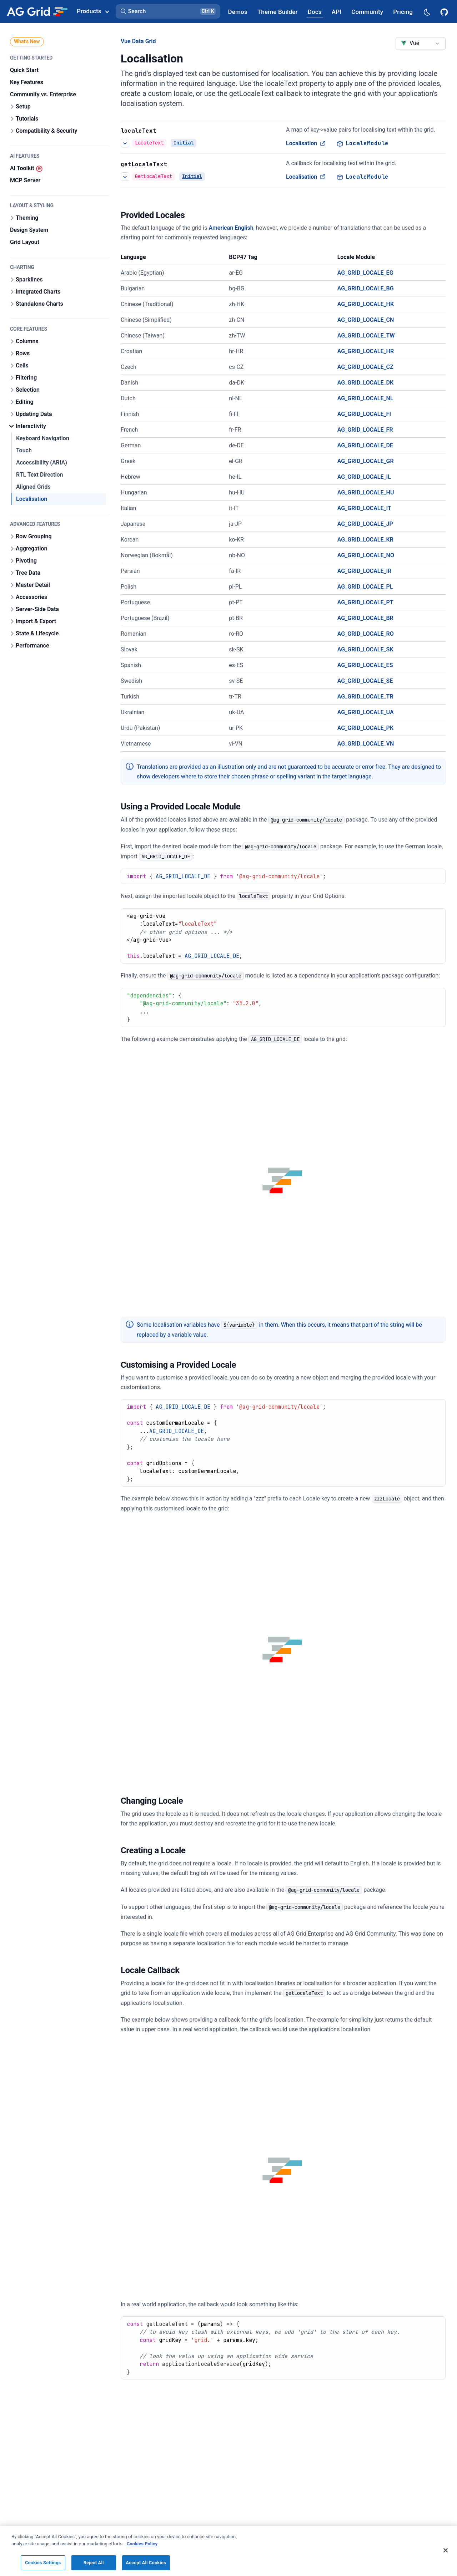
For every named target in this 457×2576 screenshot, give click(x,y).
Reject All (94, 2562)
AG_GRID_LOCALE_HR (365, 351)
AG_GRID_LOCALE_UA (365, 712)
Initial (184, 142)
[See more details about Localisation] (125, 143)
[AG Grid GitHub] (445, 11)
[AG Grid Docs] (315, 11)
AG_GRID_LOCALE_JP (365, 523)
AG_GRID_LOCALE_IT (364, 508)
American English (231, 227)
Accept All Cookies (146, 2562)
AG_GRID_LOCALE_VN (365, 743)
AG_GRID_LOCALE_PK (365, 728)
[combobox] (421, 43)
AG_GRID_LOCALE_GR (365, 461)
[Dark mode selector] (427, 11)
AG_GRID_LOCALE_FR (365, 429)
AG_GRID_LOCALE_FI (364, 414)
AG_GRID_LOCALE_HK (365, 304)
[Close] (445, 2550)
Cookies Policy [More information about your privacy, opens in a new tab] (142, 2543)
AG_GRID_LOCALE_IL (364, 476)
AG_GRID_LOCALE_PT (365, 602)
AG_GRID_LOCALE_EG (365, 272)
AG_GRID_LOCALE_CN (365, 319)
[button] (168, 11)
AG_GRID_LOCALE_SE (365, 680)
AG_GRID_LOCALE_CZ (365, 367)
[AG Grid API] (336, 11)
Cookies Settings (43, 2562)
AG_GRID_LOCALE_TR (365, 696)
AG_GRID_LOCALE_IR (364, 571)
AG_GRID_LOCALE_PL (365, 586)
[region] (228, 2551)
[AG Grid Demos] (237, 11)
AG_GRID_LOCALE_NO (365, 555)
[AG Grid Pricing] (403, 11)
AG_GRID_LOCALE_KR (365, 539)
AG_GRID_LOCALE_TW (366, 335)
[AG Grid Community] (367, 11)
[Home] (36, 11)
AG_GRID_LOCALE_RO (365, 633)
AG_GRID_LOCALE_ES (365, 665)
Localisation (306, 143)
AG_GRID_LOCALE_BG (365, 288)
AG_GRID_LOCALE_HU (365, 492)
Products (93, 11)
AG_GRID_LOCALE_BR (365, 618)
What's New (27, 41)
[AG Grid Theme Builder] (277, 11)
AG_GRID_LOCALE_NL (365, 398)
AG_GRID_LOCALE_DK (365, 382)
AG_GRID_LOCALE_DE (365, 445)
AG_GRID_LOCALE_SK (365, 649)
